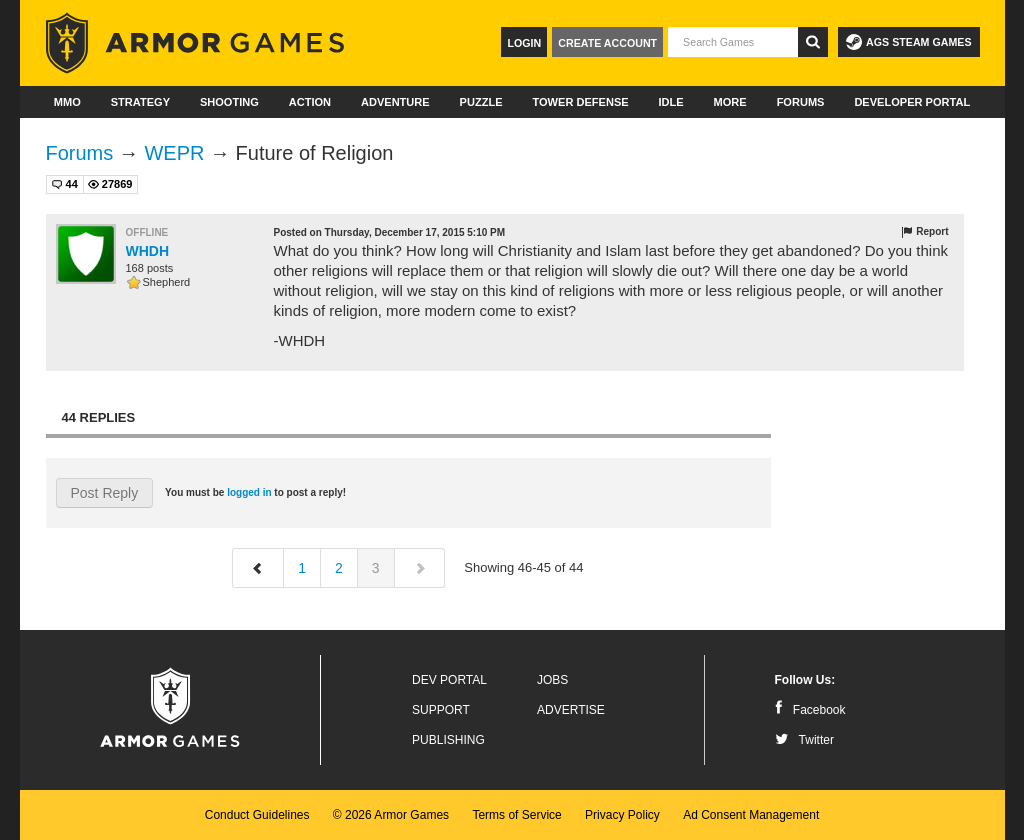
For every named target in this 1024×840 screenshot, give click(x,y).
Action (310, 102)
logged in (249, 492)
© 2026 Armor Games (391, 815)
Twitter (804, 740)
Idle (671, 102)
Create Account (607, 43)
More (730, 102)
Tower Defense (580, 102)
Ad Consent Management (751, 815)
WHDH (148, 251)
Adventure (395, 102)
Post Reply (105, 493)
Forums (801, 102)
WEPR (174, 153)
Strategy (140, 102)
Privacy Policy (622, 815)
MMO (67, 102)
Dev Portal (449, 680)
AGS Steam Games (908, 42)
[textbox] (733, 42)
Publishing (448, 740)
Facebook (810, 710)
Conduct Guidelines (257, 815)
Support (441, 710)
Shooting (229, 102)
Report (924, 232)
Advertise (571, 710)
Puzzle (481, 102)
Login (524, 43)
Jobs (552, 680)
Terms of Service (516, 815)
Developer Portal (912, 102)
